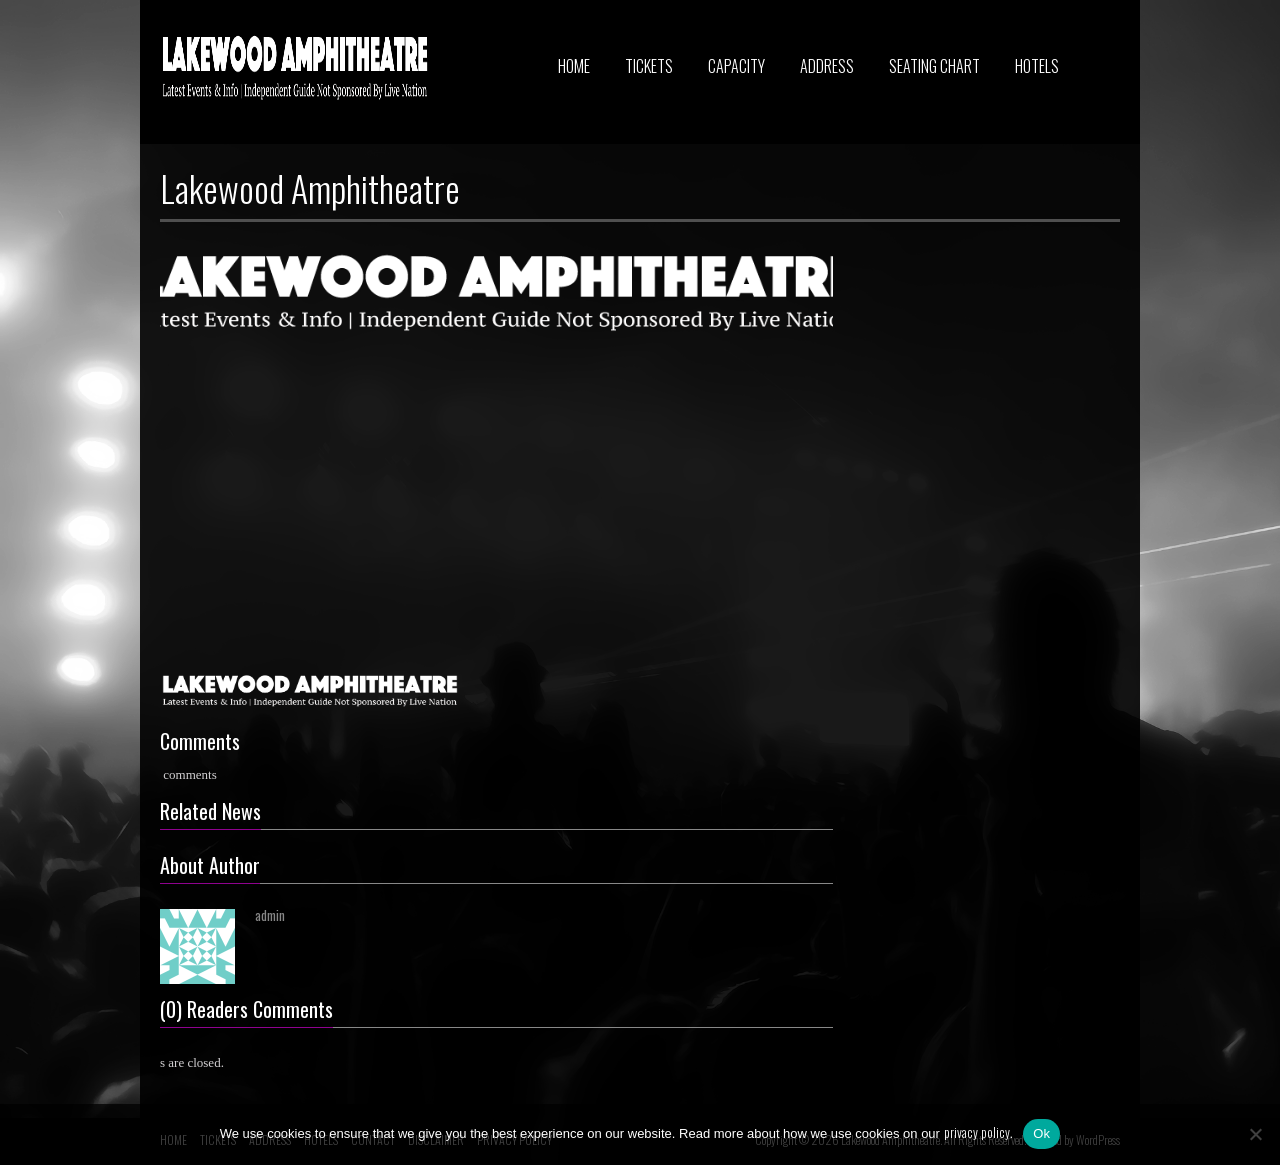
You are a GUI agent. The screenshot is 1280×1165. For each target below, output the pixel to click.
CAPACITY (736, 66)
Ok (1041, 1133)
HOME (574, 66)
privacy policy (977, 1132)
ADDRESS (827, 66)
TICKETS (649, 66)
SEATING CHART (934, 66)
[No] (1255, 1134)
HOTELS (1037, 66)
